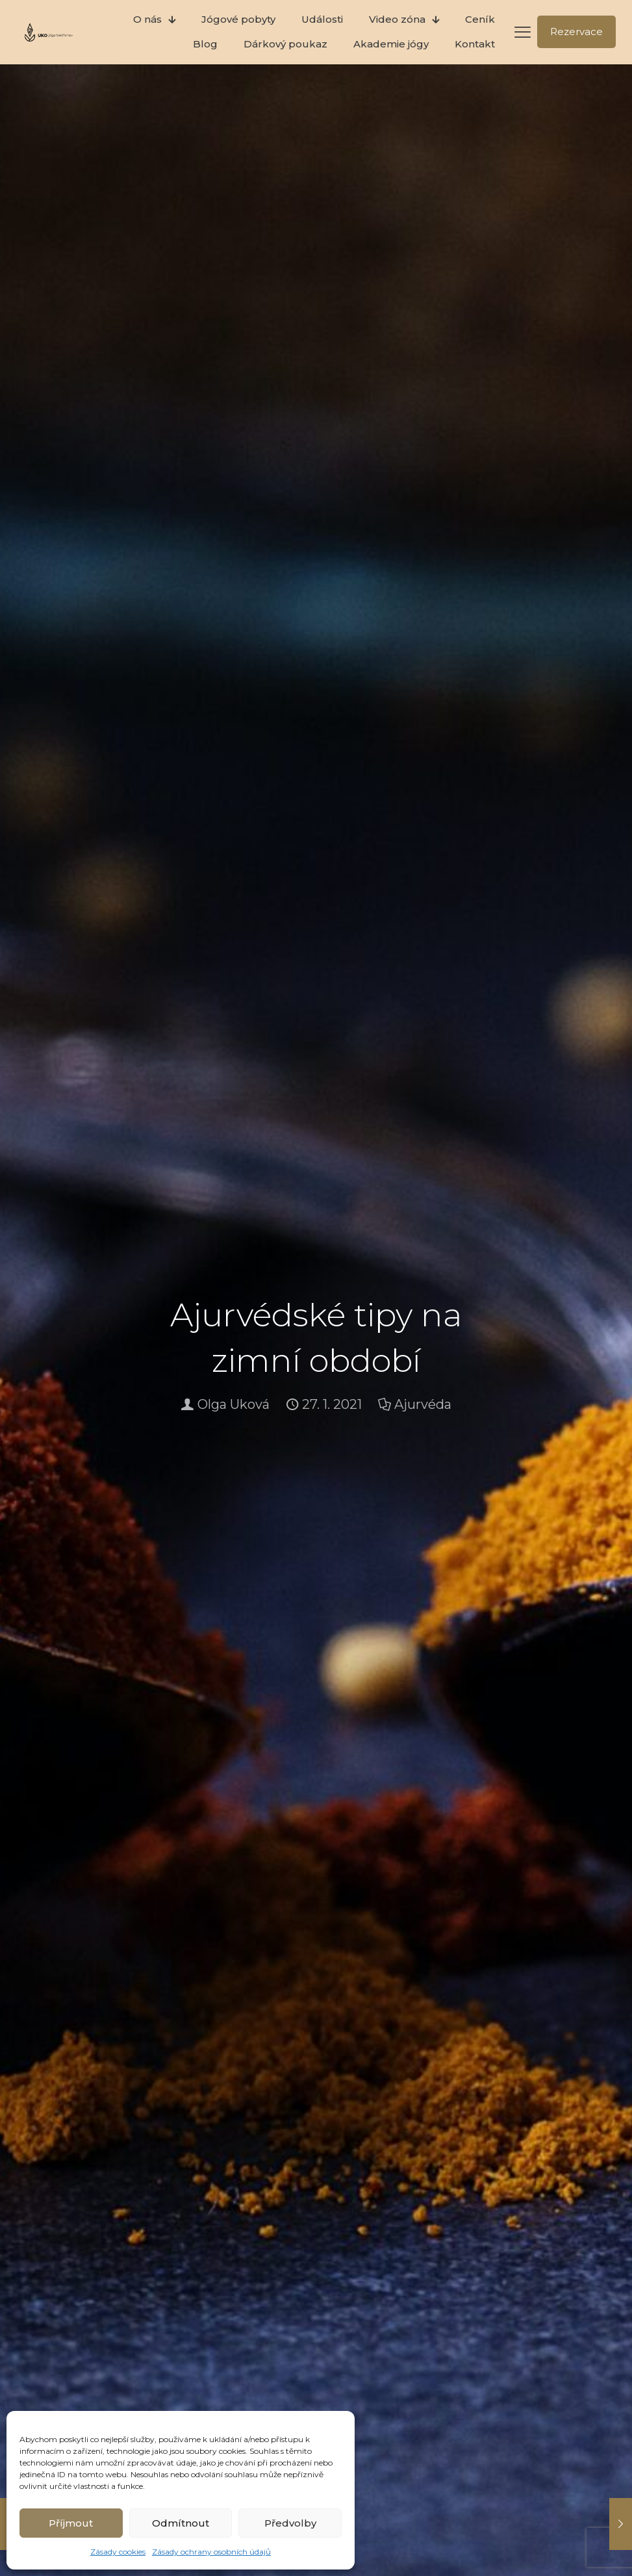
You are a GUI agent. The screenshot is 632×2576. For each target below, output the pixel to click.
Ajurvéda (422, 1404)
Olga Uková (233, 1404)
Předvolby (290, 2523)
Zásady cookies (117, 2552)
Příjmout (71, 2523)
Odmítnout (180, 2523)
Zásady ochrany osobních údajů (211, 2552)
